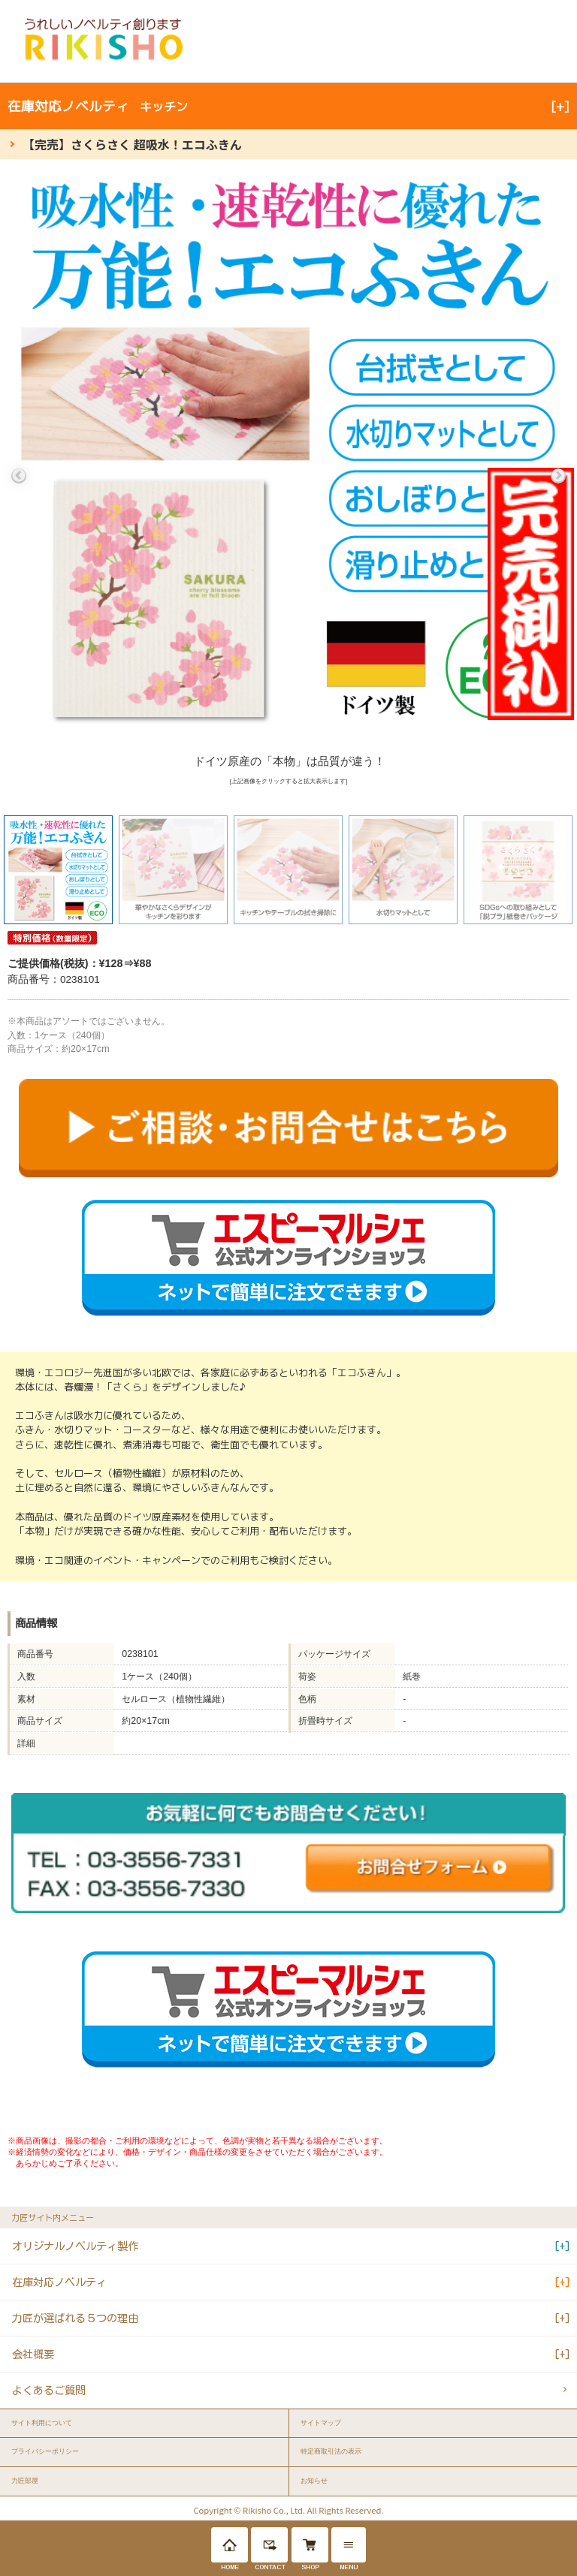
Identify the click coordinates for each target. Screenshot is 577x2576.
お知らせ (314, 2480)
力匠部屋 (24, 2480)
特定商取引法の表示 (331, 2451)
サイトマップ (321, 2423)
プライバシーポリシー (45, 2451)
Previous (18, 476)
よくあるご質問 (49, 2390)
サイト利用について (41, 2423)
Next (558, 476)
